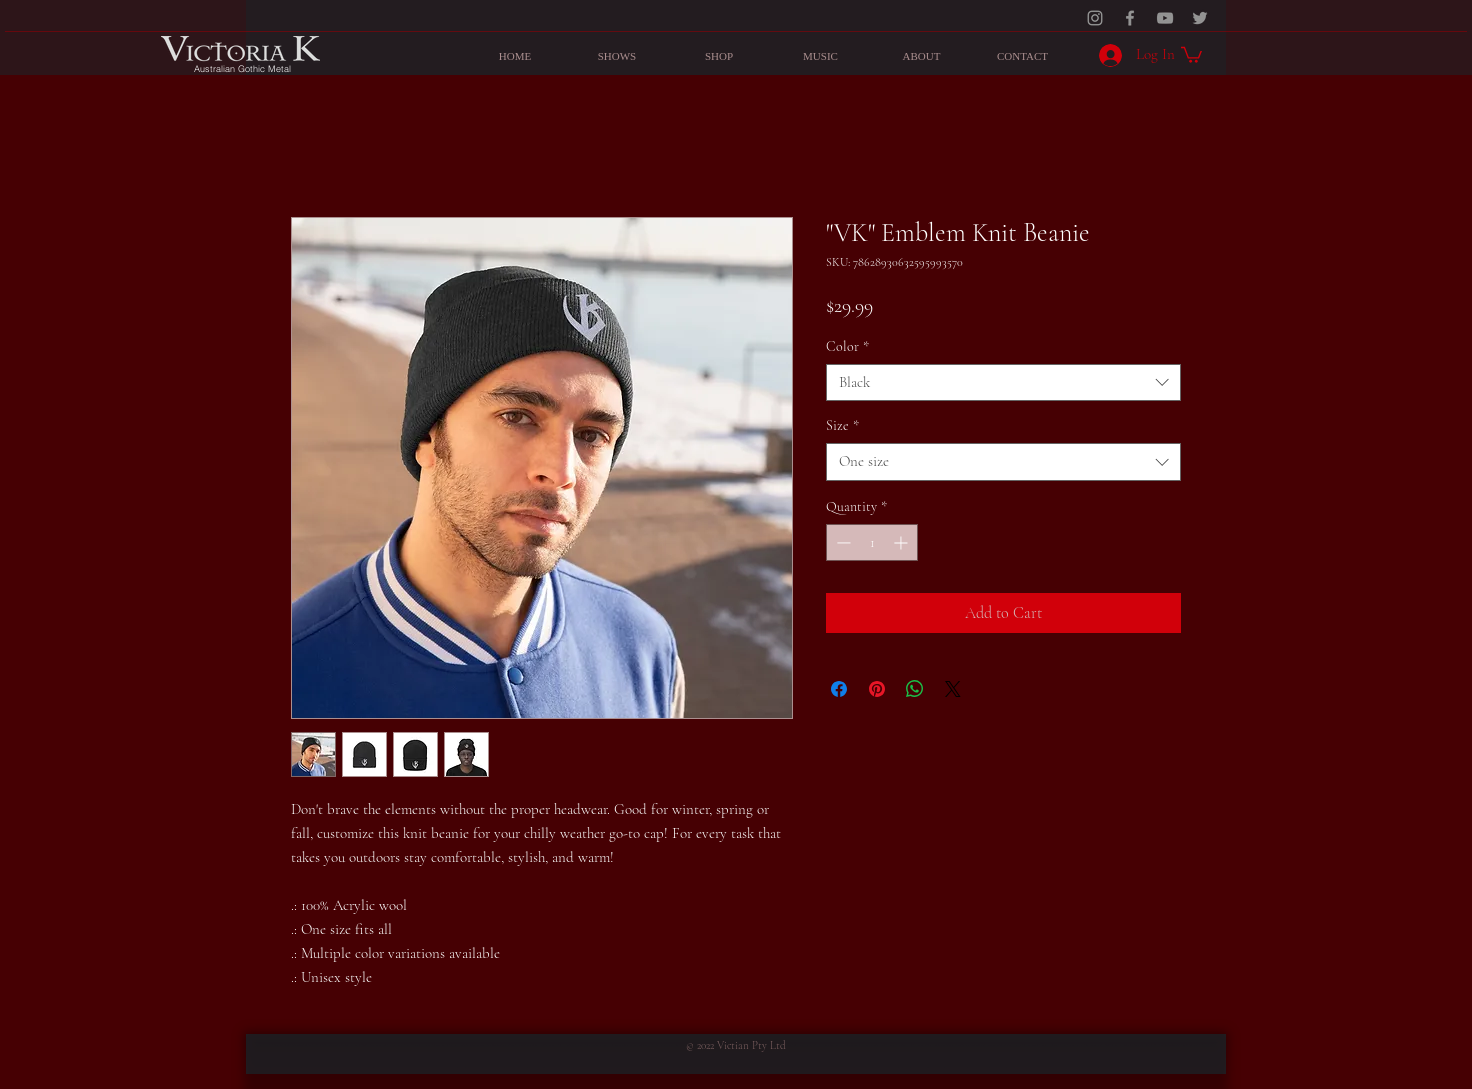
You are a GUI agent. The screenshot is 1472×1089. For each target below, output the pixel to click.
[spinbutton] (872, 542)
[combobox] (1003, 383)
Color (847, 346)
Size (842, 425)
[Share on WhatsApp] (915, 689)
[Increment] (902, 542)
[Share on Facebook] (839, 689)
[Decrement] (841, 542)
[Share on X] (953, 689)
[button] (1191, 54)
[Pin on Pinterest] (877, 689)
